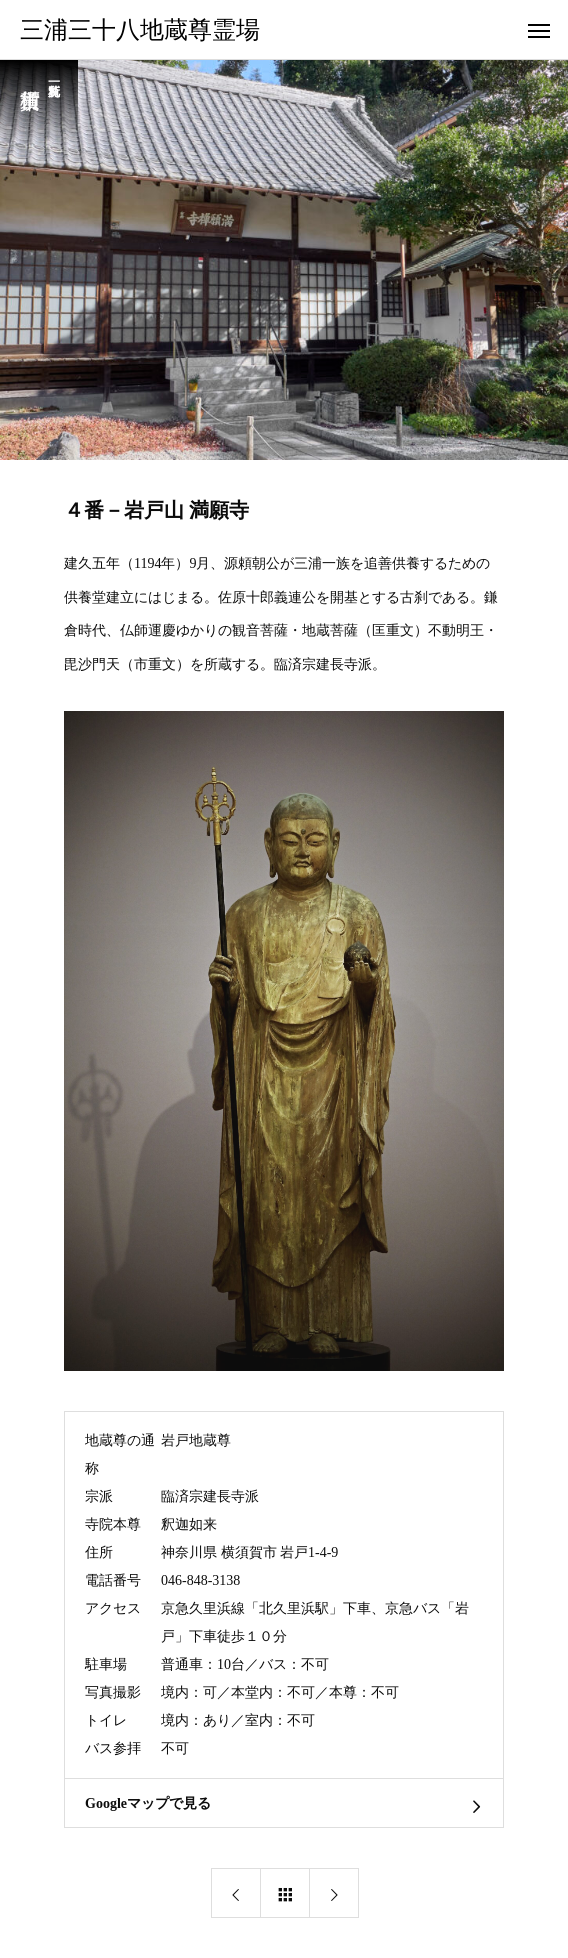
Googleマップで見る (148, 1803)
